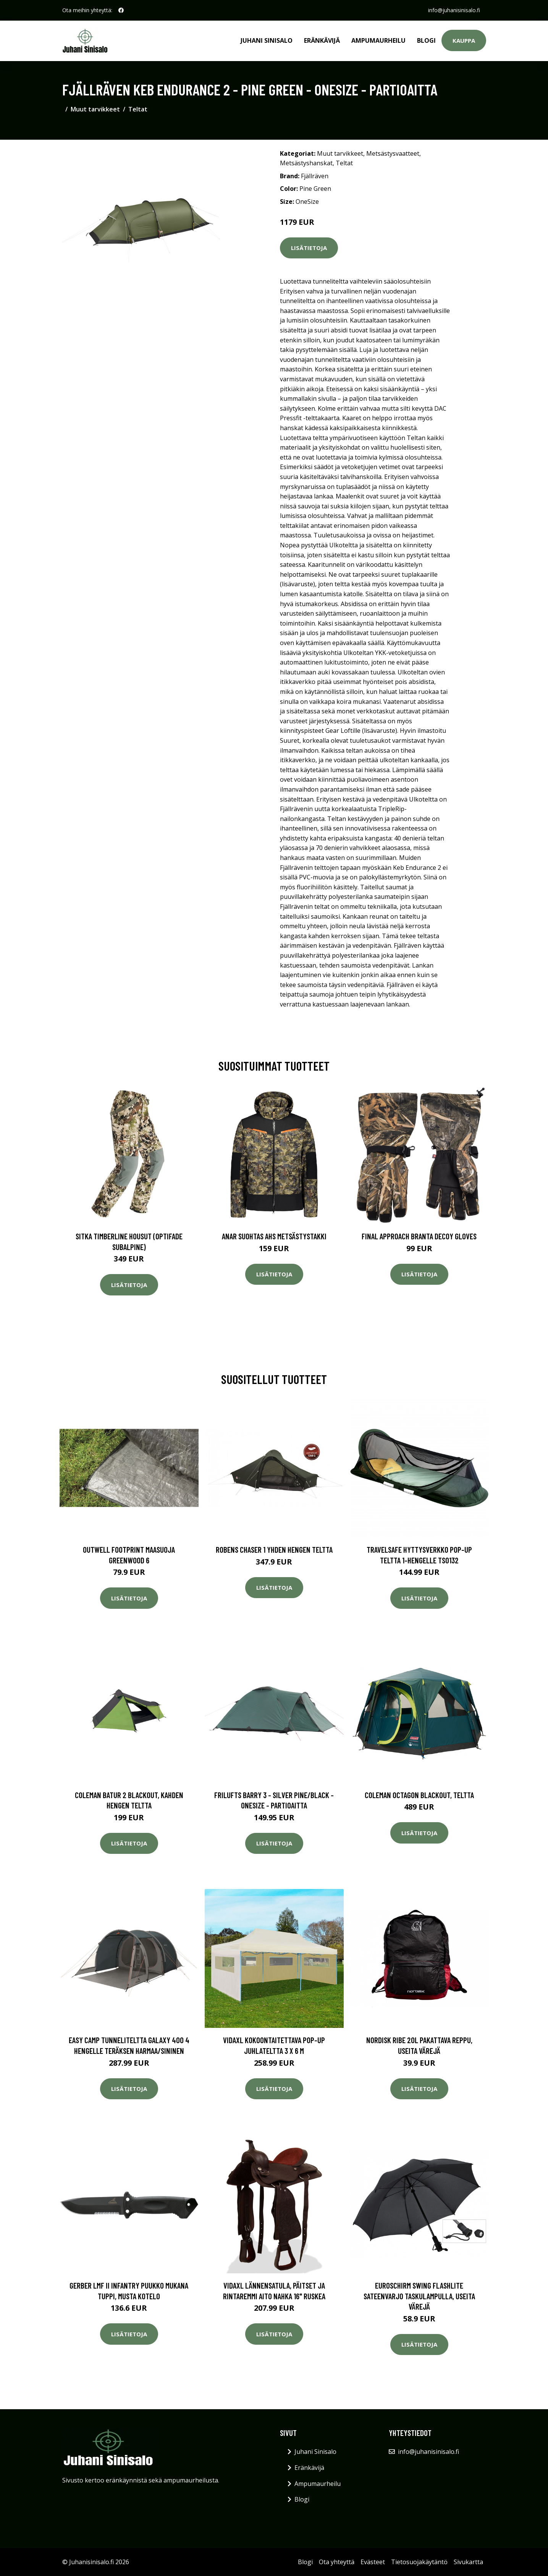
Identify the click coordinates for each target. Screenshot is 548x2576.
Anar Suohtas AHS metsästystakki (274, 1236)
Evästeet (372, 2562)
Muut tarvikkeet (95, 109)
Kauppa (464, 40)
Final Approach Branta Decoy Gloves (419, 1236)
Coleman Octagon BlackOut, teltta (419, 1795)
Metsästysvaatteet (392, 153)
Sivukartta (468, 2562)
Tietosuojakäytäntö (419, 2562)
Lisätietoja (309, 248)
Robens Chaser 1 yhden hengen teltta (274, 1549)
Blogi (426, 40)
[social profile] (121, 10)
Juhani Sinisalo (267, 40)
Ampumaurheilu (378, 40)
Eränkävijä (322, 40)
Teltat (137, 109)
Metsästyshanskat (306, 163)
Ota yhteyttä (336, 2562)
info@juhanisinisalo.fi (454, 10)
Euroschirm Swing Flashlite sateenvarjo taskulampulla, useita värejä (419, 2296)
